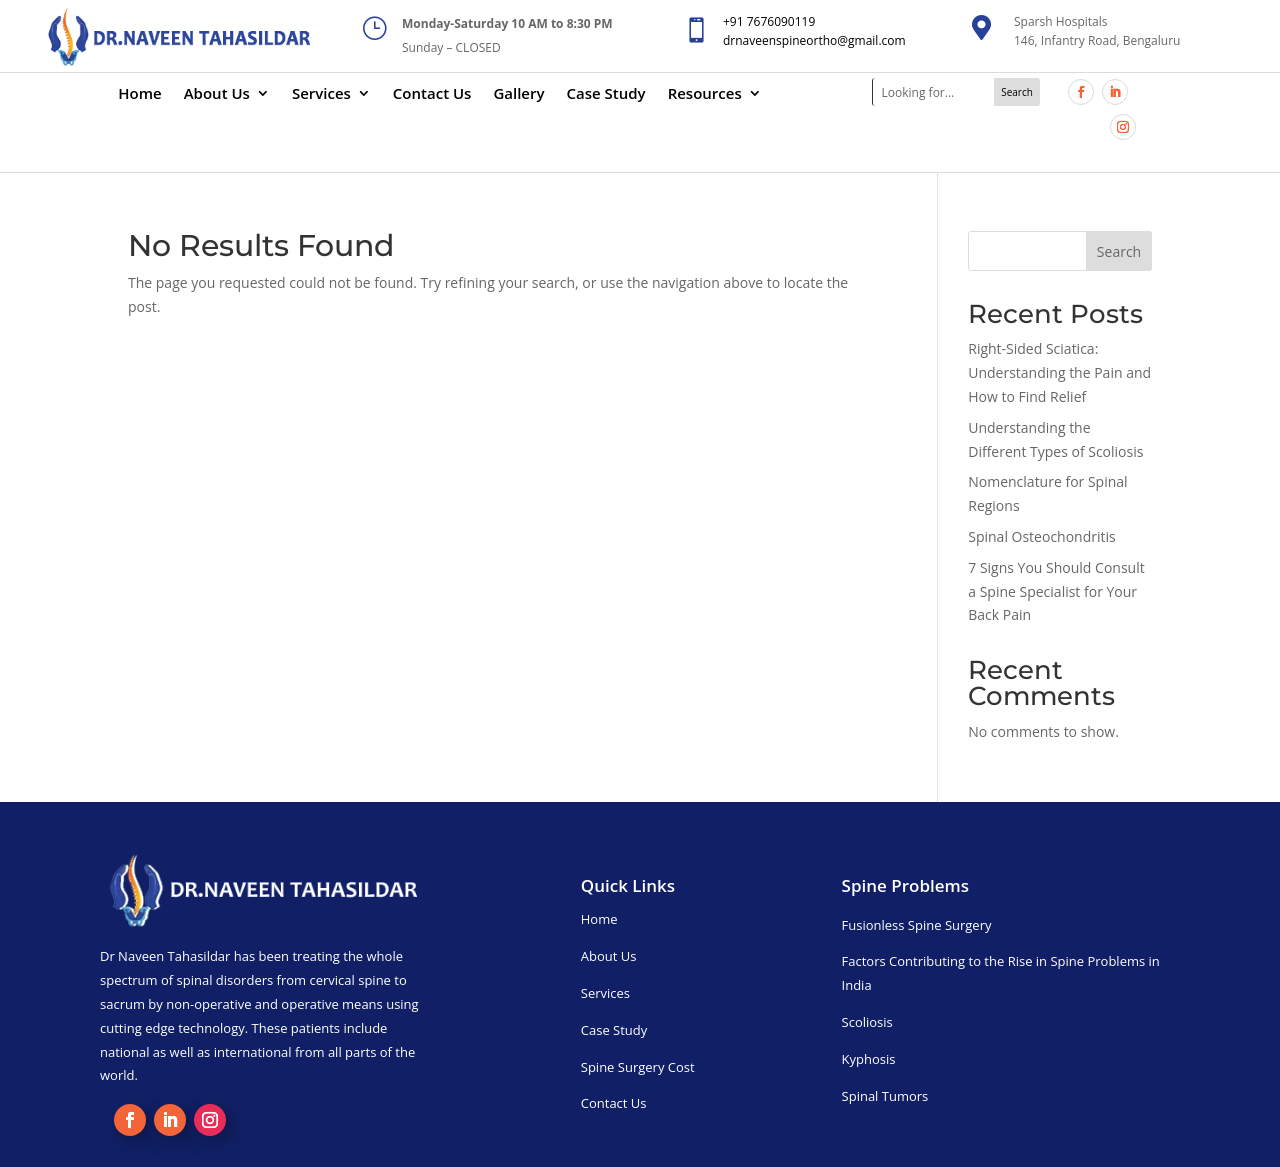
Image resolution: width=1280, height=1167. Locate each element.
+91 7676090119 (769, 21)
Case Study (606, 94)
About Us (217, 94)
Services (321, 94)
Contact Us (432, 94)
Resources (705, 94)
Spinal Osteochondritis (1041, 536)
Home (139, 94)
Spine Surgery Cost (638, 1067)
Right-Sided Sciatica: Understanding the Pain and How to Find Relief (1059, 372)
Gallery (518, 94)
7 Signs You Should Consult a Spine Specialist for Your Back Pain (1056, 591)
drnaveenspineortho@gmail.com (814, 40)
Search (1119, 251)
